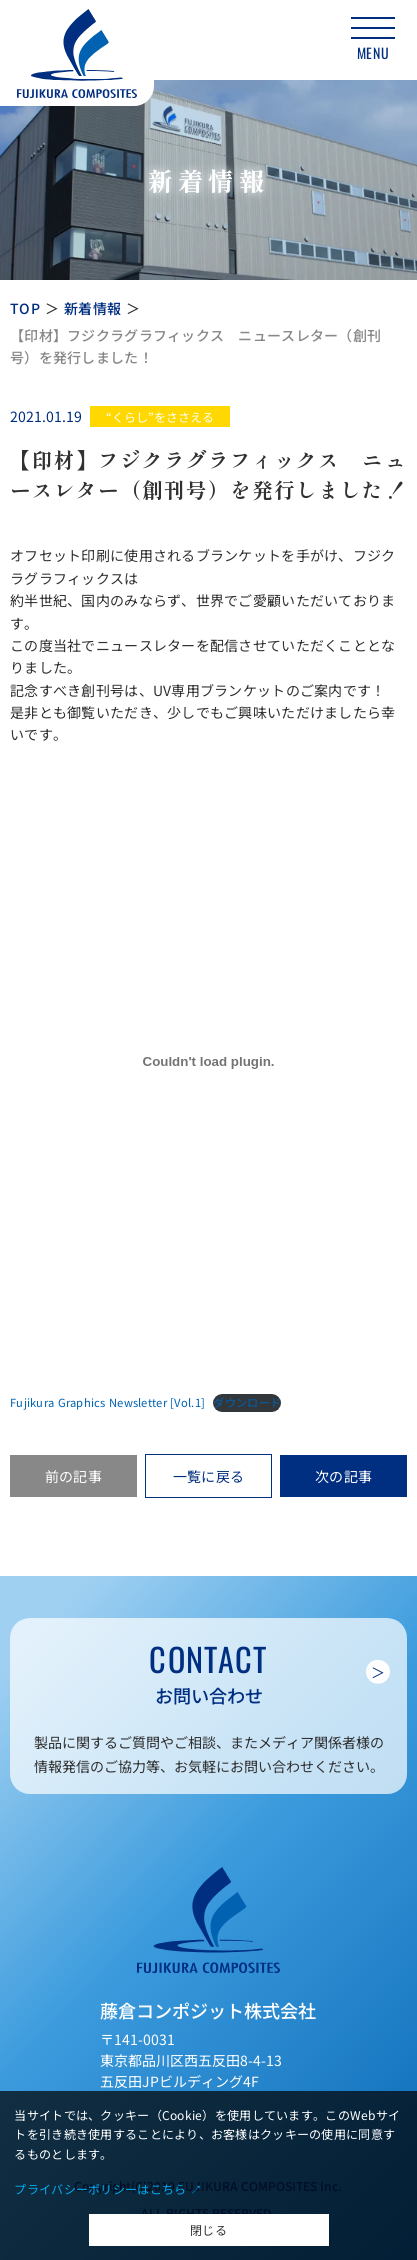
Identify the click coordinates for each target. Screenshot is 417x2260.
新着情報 (92, 308)
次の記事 (343, 1476)
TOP (25, 308)
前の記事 (73, 1476)
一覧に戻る (208, 1476)
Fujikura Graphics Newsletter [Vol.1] (107, 1402)
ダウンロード (247, 1402)
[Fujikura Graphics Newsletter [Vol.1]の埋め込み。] (208, 1062)
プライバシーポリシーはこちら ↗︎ (107, 2188)
